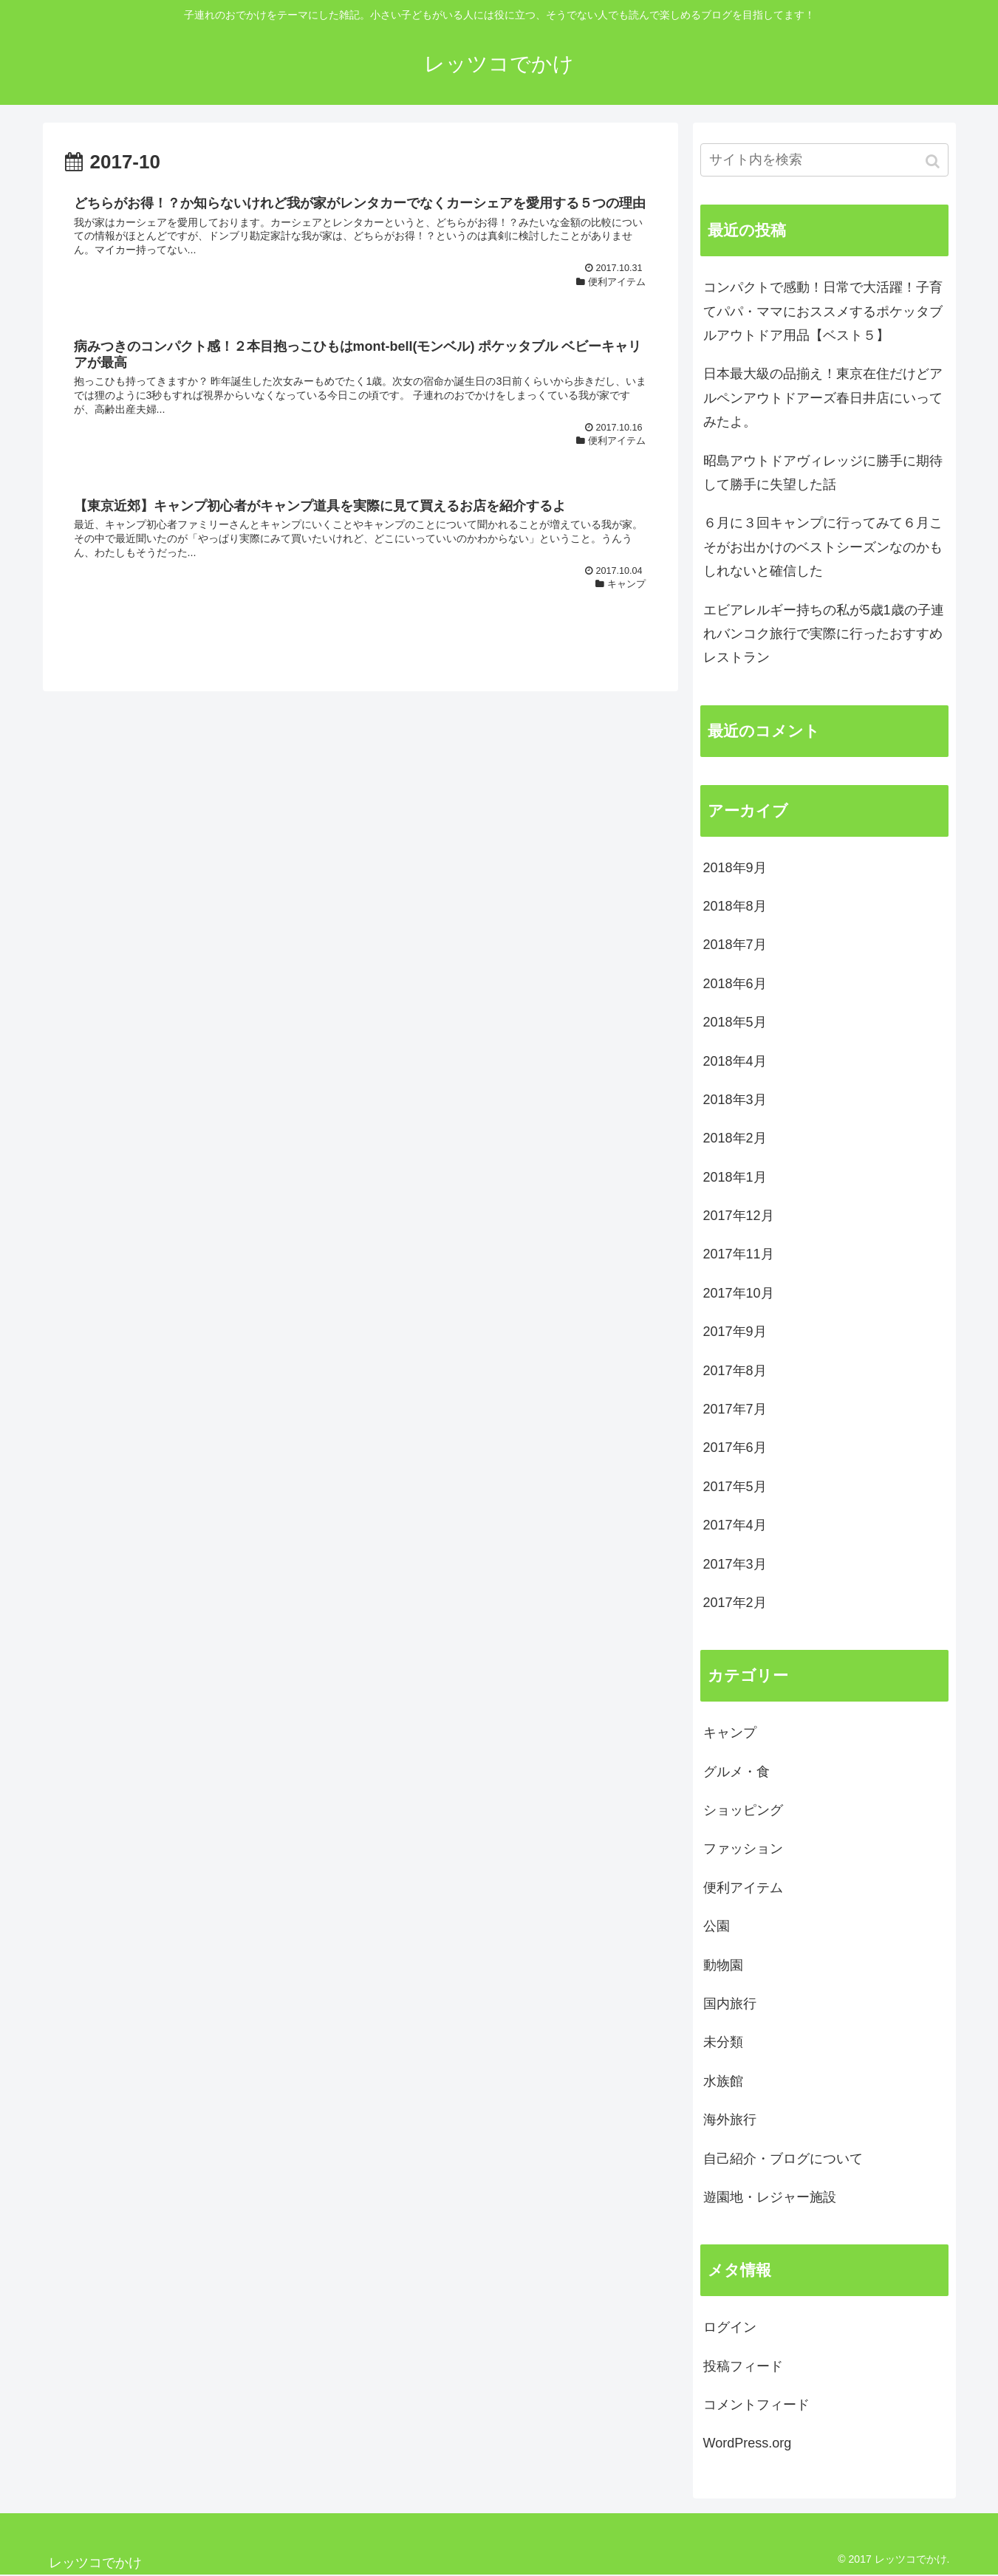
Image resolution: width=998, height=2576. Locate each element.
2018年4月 (735, 1061)
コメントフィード (756, 2404)
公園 (716, 1926)
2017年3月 (735, 1564)
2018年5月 (735, 1022)
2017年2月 (735, 1602)
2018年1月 (735, 1177)
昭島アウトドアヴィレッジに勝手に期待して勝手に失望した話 (823, 472)
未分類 (723, 2042)
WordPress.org (747, 2443)
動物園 (723, 1965)
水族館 (723, 2081)
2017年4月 (735, 1525)
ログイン (729, 2327)
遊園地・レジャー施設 (769, 2197)
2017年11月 (738, 1254)
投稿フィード (743, 2366)
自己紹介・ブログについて (783, 2158)
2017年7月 (735, 1409)
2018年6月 (735, 983)
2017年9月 (735, 1331)
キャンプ (729, 1732)
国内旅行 (729, 2003)
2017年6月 (735, 1447)
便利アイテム (743, 1887)
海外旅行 (729, 2119)
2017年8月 (735, 1370)
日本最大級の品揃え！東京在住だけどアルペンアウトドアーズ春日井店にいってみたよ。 (823, 397)
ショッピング (743, 1810)
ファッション (743, 1848)
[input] (824, 160)
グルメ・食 (736, 1771)
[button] (934, 161)
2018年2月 (735, 1138)
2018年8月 (735, 906)
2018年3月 (735, 1099)
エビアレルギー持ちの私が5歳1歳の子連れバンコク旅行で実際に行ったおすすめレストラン (823, 634)
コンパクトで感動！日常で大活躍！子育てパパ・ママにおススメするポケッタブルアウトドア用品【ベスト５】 (823, 311)
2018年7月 (735, 944)
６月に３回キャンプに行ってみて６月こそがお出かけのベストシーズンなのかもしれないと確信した (823, 546)
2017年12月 (738, 1215)
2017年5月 (735, 1486)
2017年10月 (738, 1293)
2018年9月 (735, 867)
